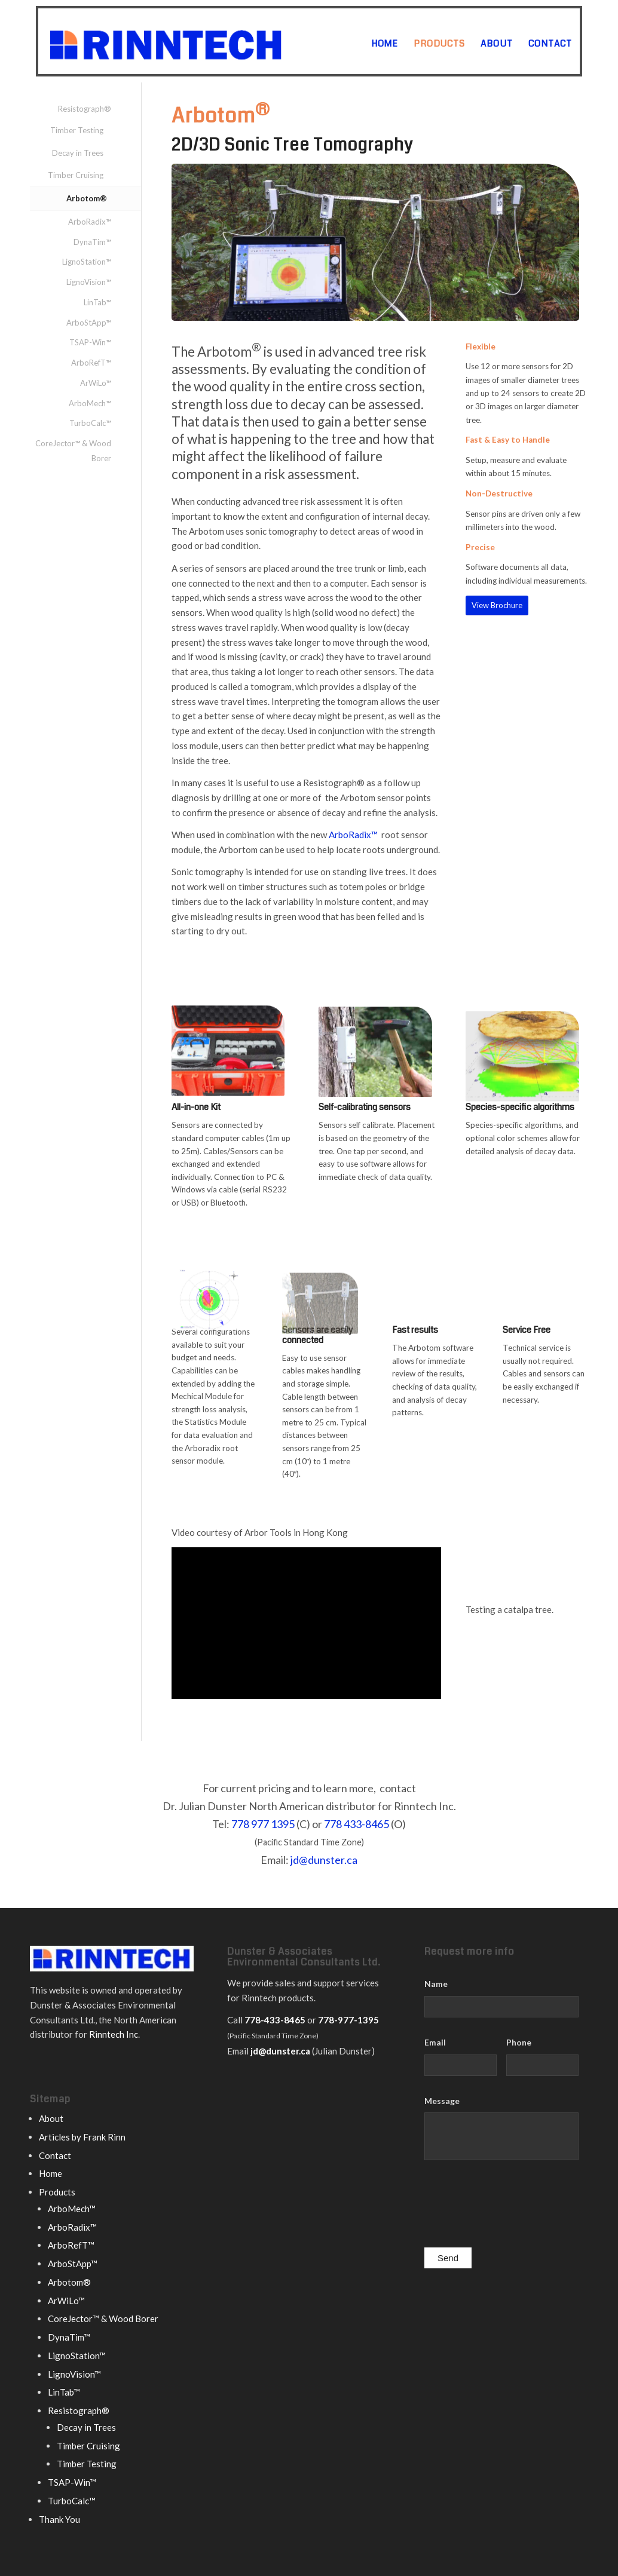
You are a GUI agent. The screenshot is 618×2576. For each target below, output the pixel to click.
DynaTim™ (92, 242)
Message (442, 2101)
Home (50, 2173)
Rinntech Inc (113, 2034)
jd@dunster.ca (323, 1859)
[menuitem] (384, 43)
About (51, 2118)
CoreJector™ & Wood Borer (73, 450)
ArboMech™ (90, 403)
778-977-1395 (348, 2019)
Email (435, 2042)
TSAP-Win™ (90, 342)
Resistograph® (84, 109)
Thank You (59, 2519)
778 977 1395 (263, 1823)
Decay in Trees (77, 153)
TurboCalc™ (90, 423)
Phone (518, 2042)
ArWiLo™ (95, 383)
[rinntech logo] (212, 41)
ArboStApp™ (88, 322)
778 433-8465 (356, 1823)
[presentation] (515, 2207)
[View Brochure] (497, 605)
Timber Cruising (75, 175)
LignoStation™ (86, 261)
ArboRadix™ (353, 834)
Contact (55, 2155)
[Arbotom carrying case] (228, 1068)
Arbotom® (86, 198)
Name (436, 1984)
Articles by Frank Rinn (82, 2137)
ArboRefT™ (91, 362)
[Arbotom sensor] (375, 1074)
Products (57, 2191)
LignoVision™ (88, 282)
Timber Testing (76, 130)
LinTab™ (97, 302)
